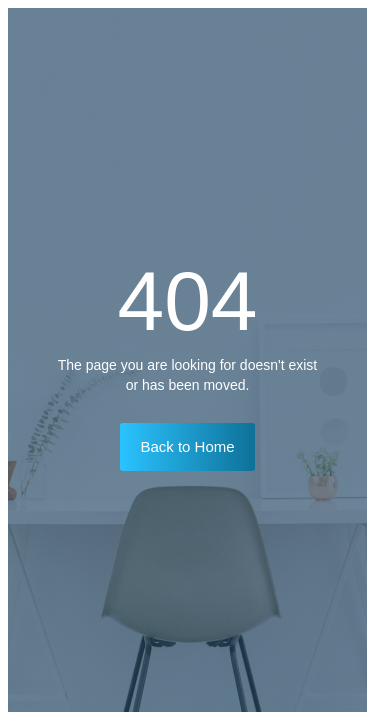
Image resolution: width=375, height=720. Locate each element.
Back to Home (187, 446)
